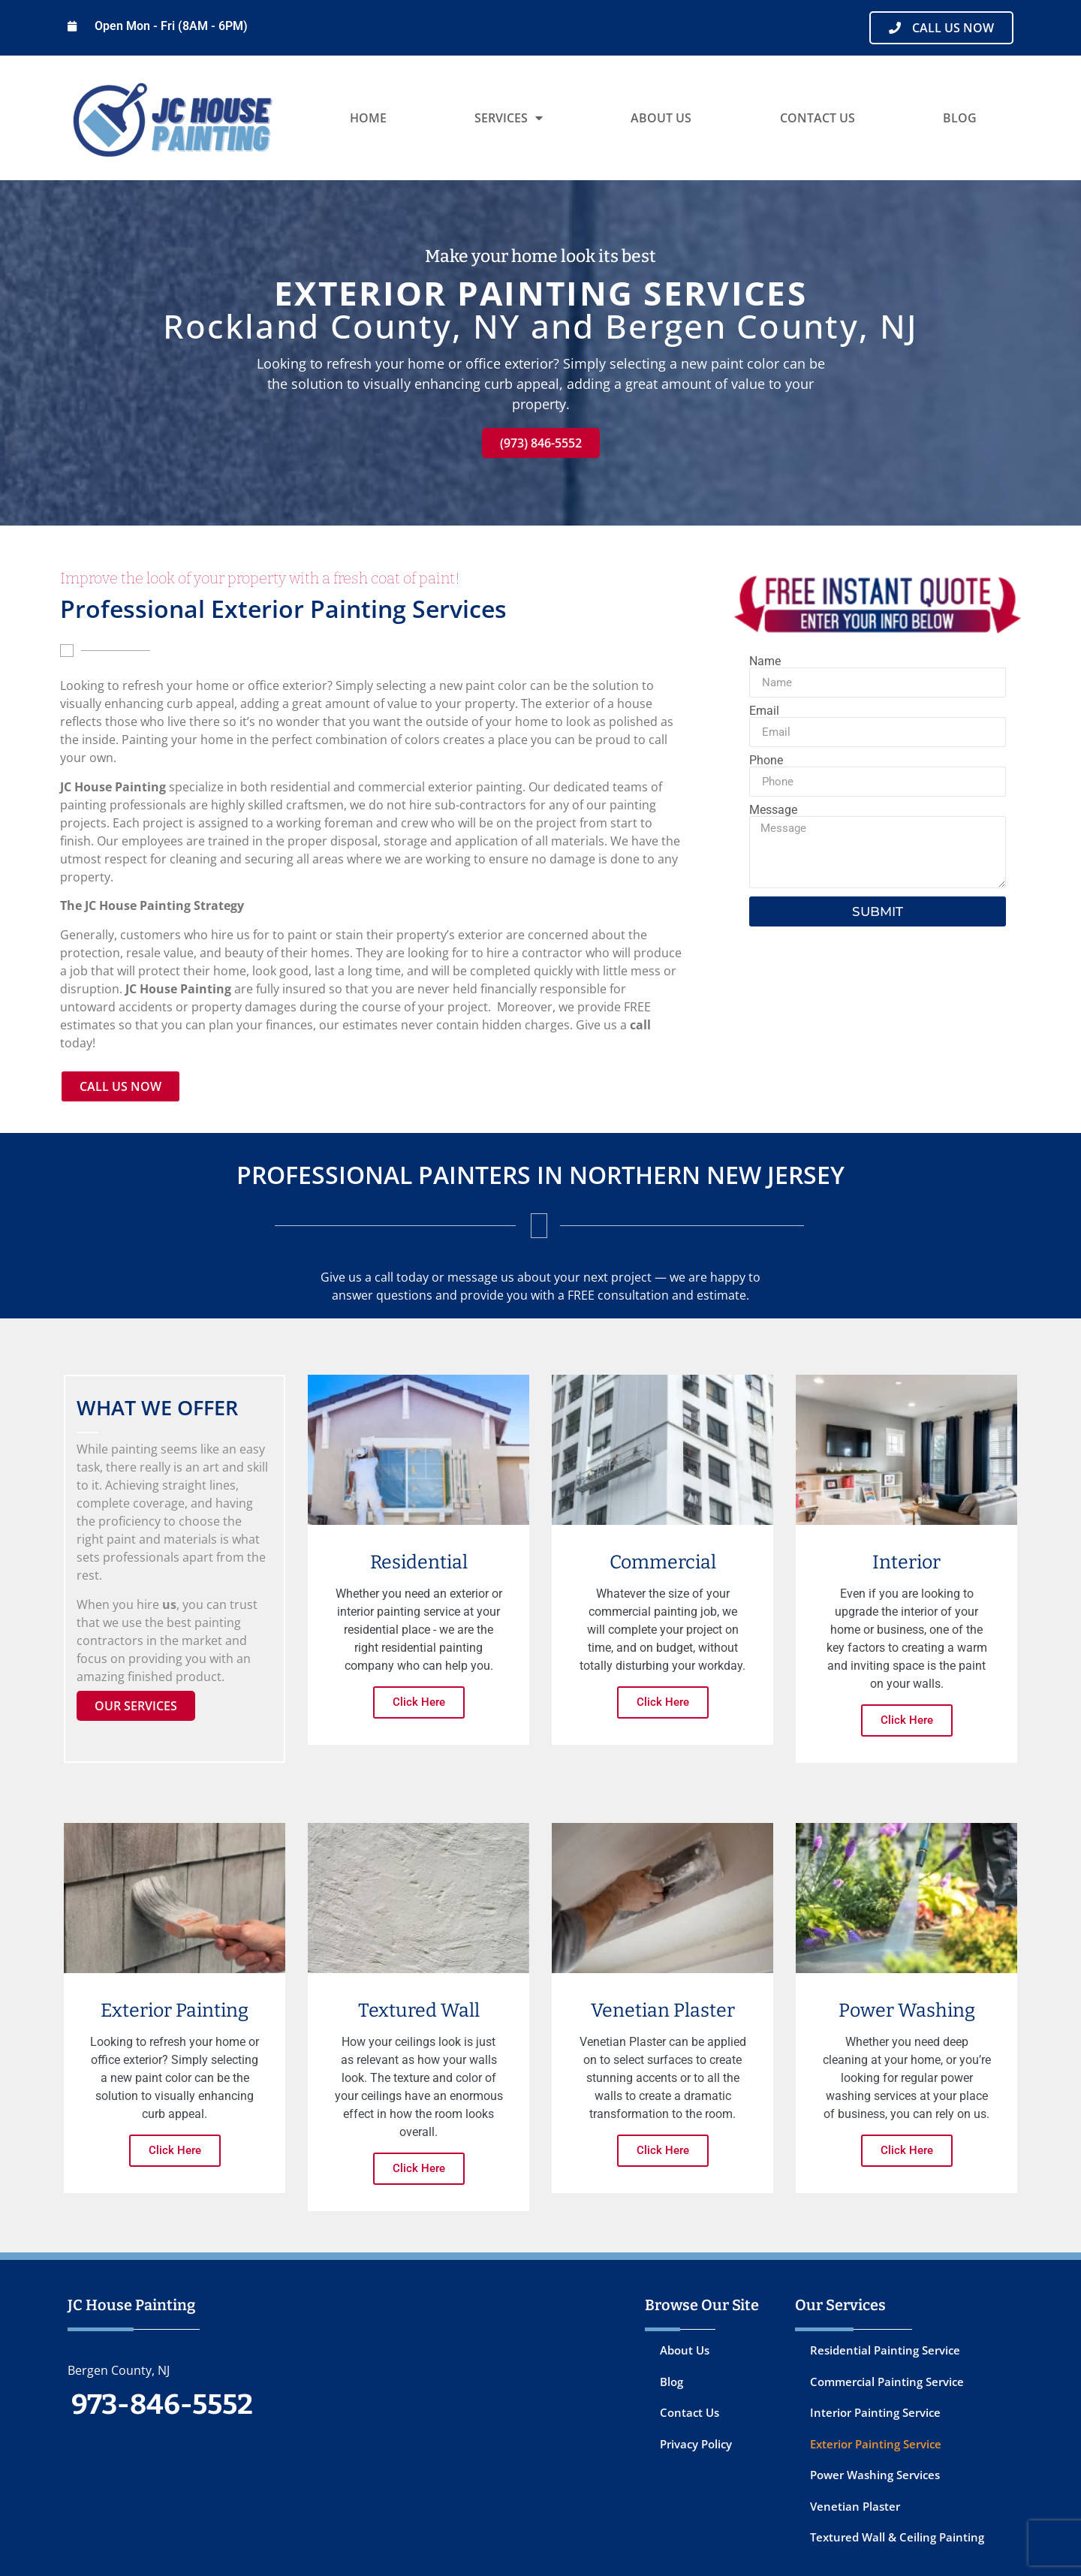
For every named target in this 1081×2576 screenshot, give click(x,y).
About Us (661, 118)
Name (765, 661)
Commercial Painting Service (887, 2381)
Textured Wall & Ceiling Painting (897, 2536)
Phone (766, 761)
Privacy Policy (696, 2443)
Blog (960, 118)
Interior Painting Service (875, 2412)
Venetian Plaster (855, 2506)
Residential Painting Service (885, 2350)
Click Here (419, 1702)
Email (764, 711)
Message (773, 810)
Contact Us (817, 118)
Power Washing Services (875, 2474)
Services (508, 117)
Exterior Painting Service (875, 2443)
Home (368, 118)
